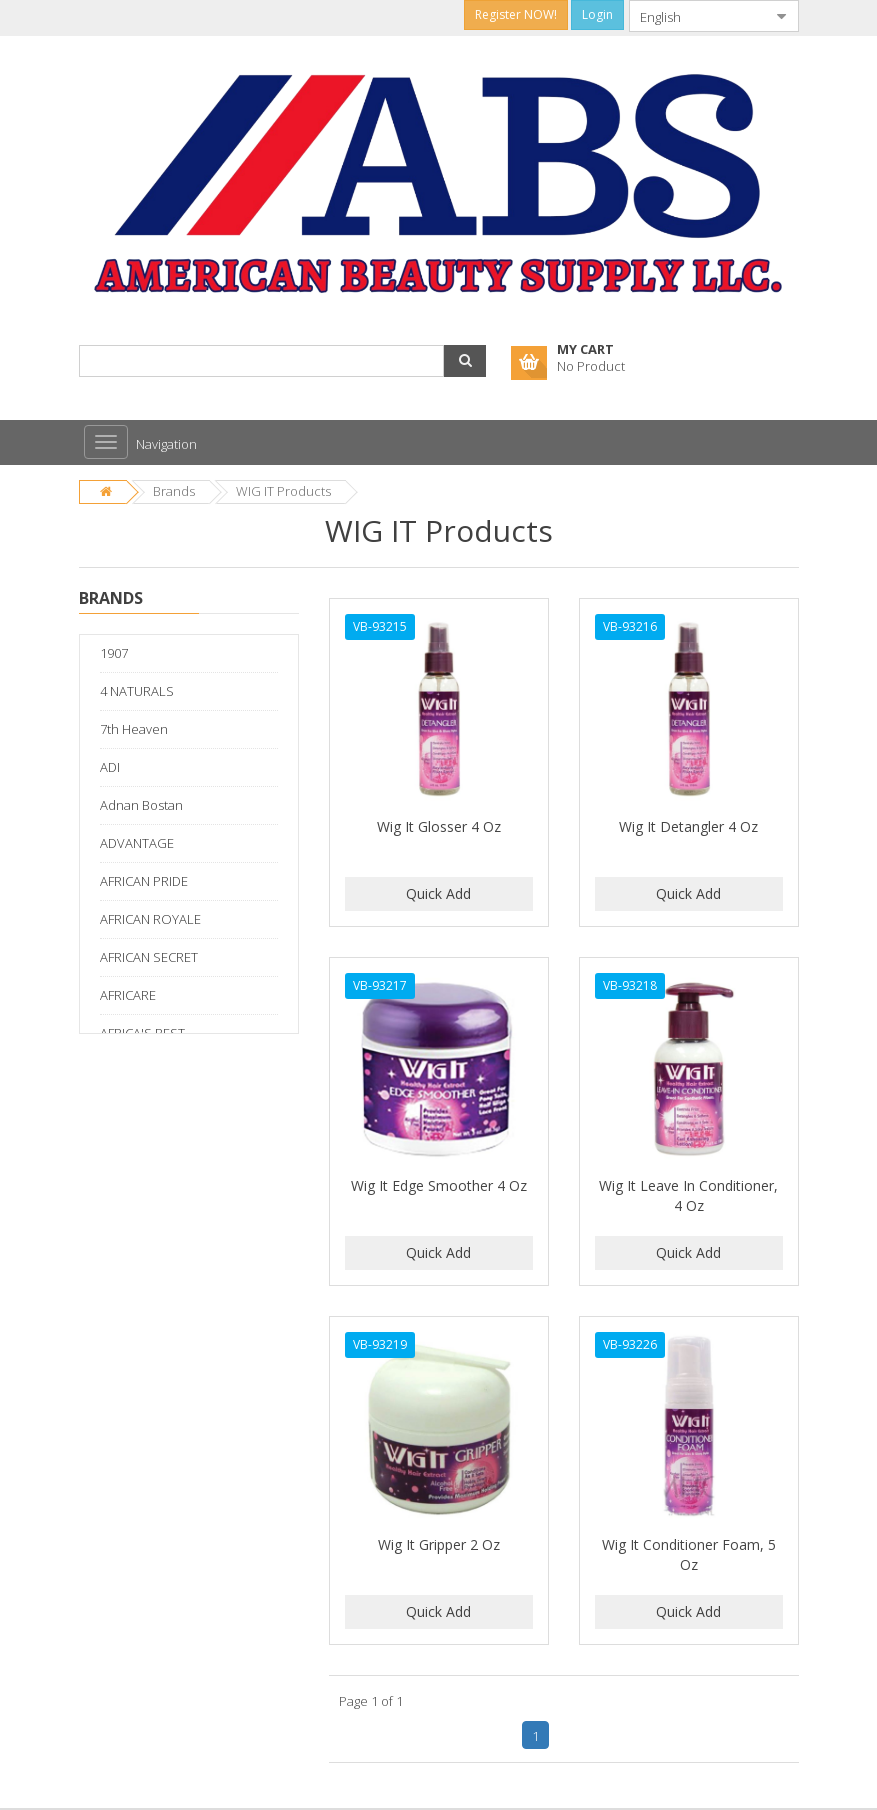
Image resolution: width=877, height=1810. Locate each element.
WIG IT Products (283, 491)
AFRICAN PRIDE (144, 881)
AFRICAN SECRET (149, 957)
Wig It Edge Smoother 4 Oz (439, 1185)
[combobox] (698, 16)
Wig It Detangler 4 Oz (688, 826)
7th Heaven (134, 729)
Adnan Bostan (141, 805)
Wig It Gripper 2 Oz (439, 1544)
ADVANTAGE (137, 843)
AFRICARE (128, 995)
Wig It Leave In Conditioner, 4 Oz (688, 1195)
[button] (465, 361)
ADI (110, 767)
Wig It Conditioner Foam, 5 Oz (689, 1554)
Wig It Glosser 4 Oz (439, 826)
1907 (114, 653)
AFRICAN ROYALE (150, 919)
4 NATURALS (137, 691)
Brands (174, 491)
